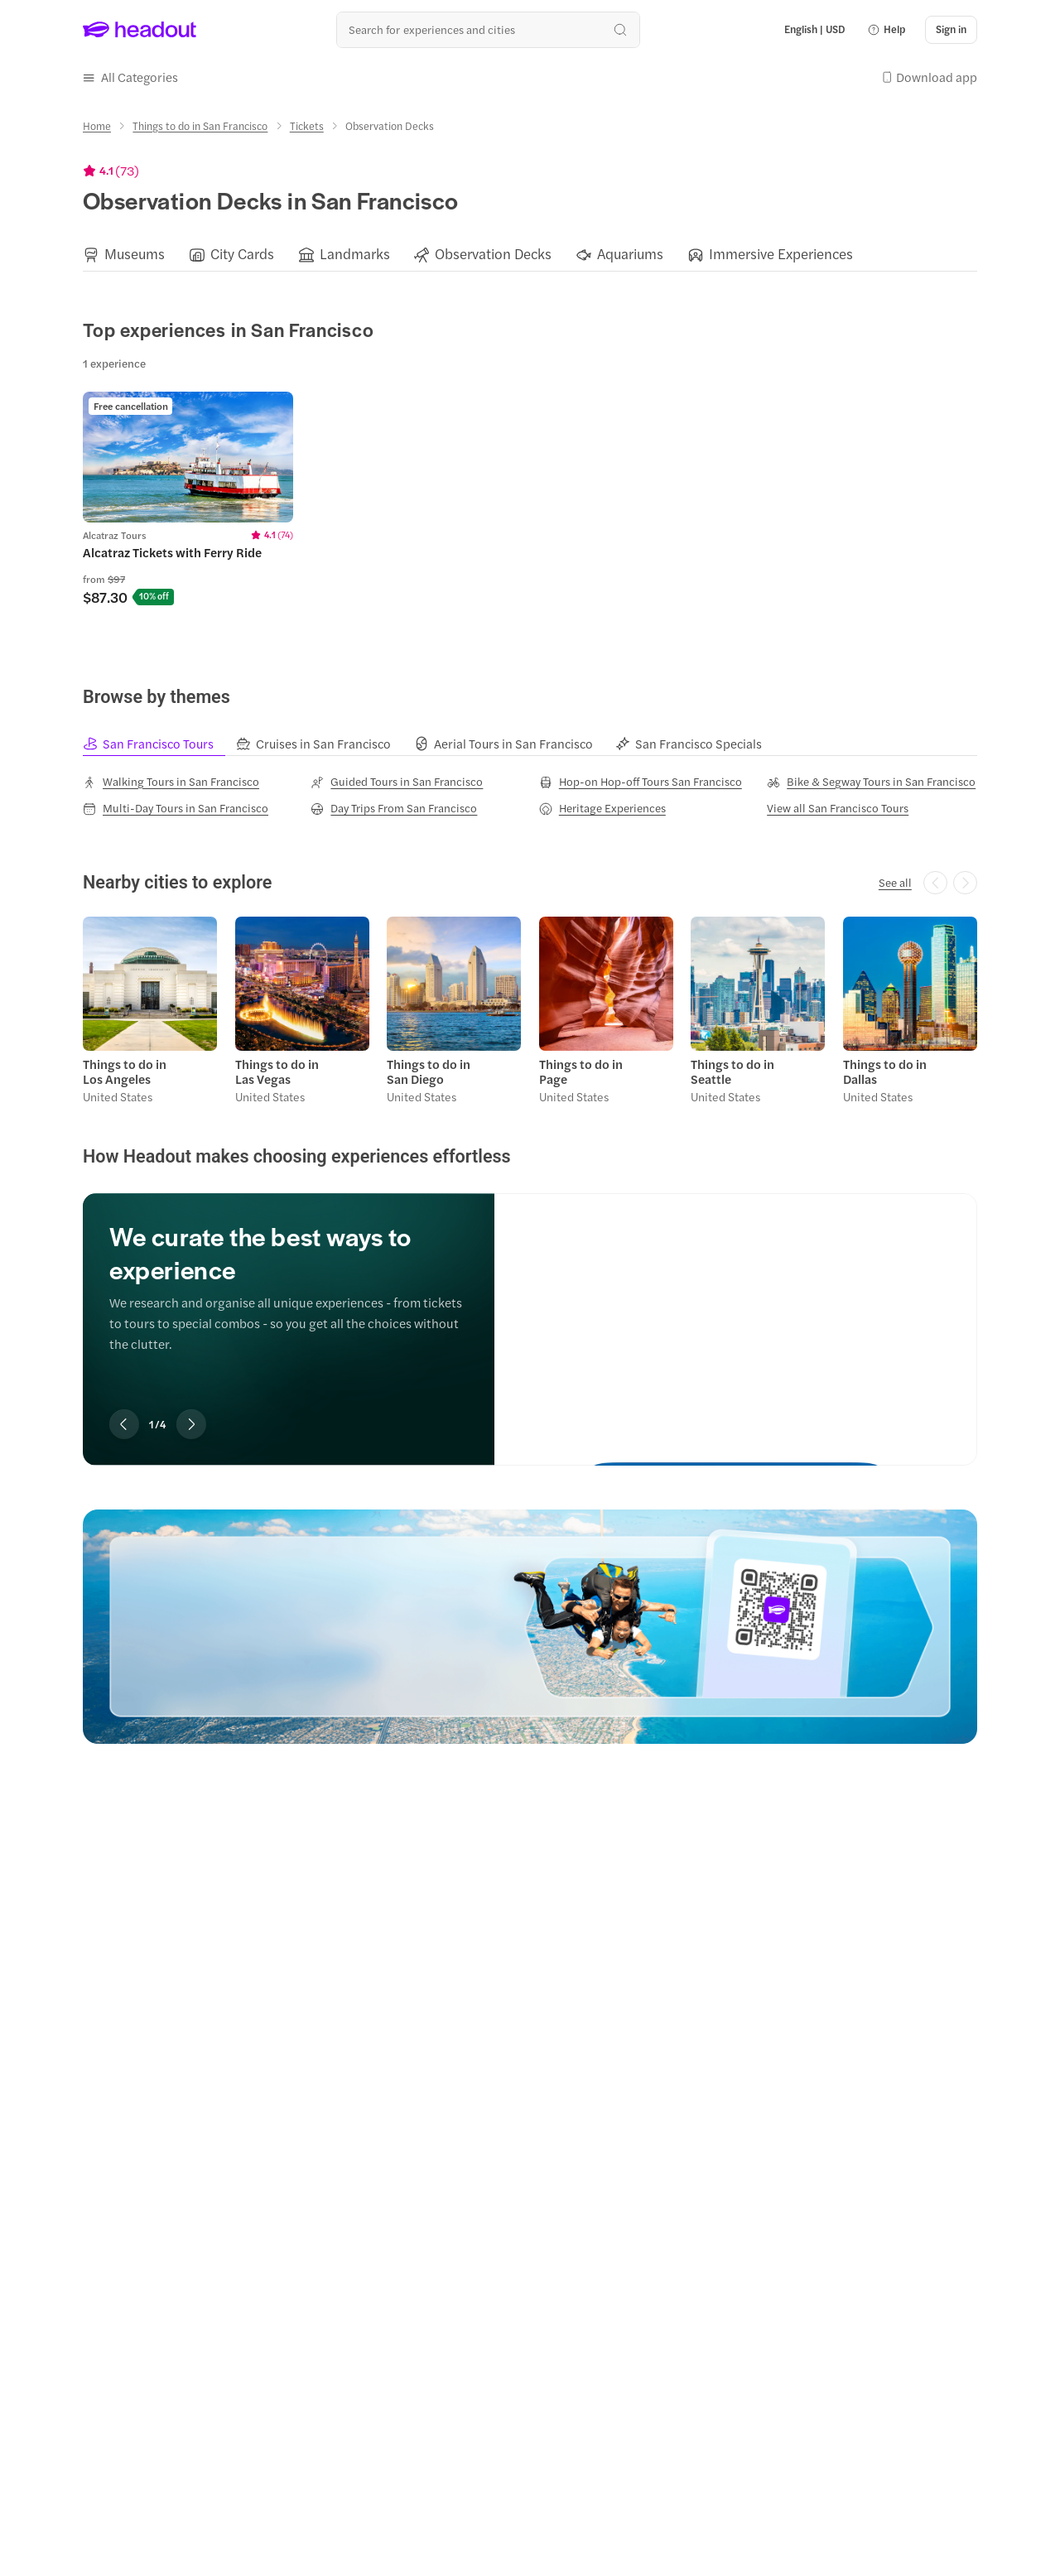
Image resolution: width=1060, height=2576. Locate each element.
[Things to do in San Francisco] (199, 126)
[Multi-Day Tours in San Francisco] (175, 808)
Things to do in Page (581, 1071)
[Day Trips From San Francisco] (394, 808)
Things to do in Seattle (732, 1071)
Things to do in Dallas (885, 1071)
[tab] (159, 743)
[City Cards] (242, 254)
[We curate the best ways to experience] (735, 1314)
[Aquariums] (630, 254)
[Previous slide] (124, 1424)
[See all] (895, 882)
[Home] (97, 126)
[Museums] (134, 254)
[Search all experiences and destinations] (488, 29)
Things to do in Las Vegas (277, 1071)
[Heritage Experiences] (602, 808)
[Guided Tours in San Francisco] (397, 780)
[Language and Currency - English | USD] (814, 30)
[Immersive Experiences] (781, 254)
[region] (530, 254)
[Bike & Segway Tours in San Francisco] (871, 780)
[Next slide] (191, 1424)
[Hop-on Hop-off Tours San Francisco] (640, 780)
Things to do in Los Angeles (124, 1071)
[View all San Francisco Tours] (837, 808)
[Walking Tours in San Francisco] (171, 780)
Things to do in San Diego (428, 1071)
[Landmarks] (355, 254)
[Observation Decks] (493, 254)
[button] (886, 30)
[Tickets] (307, 126)
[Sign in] (951, 30)
